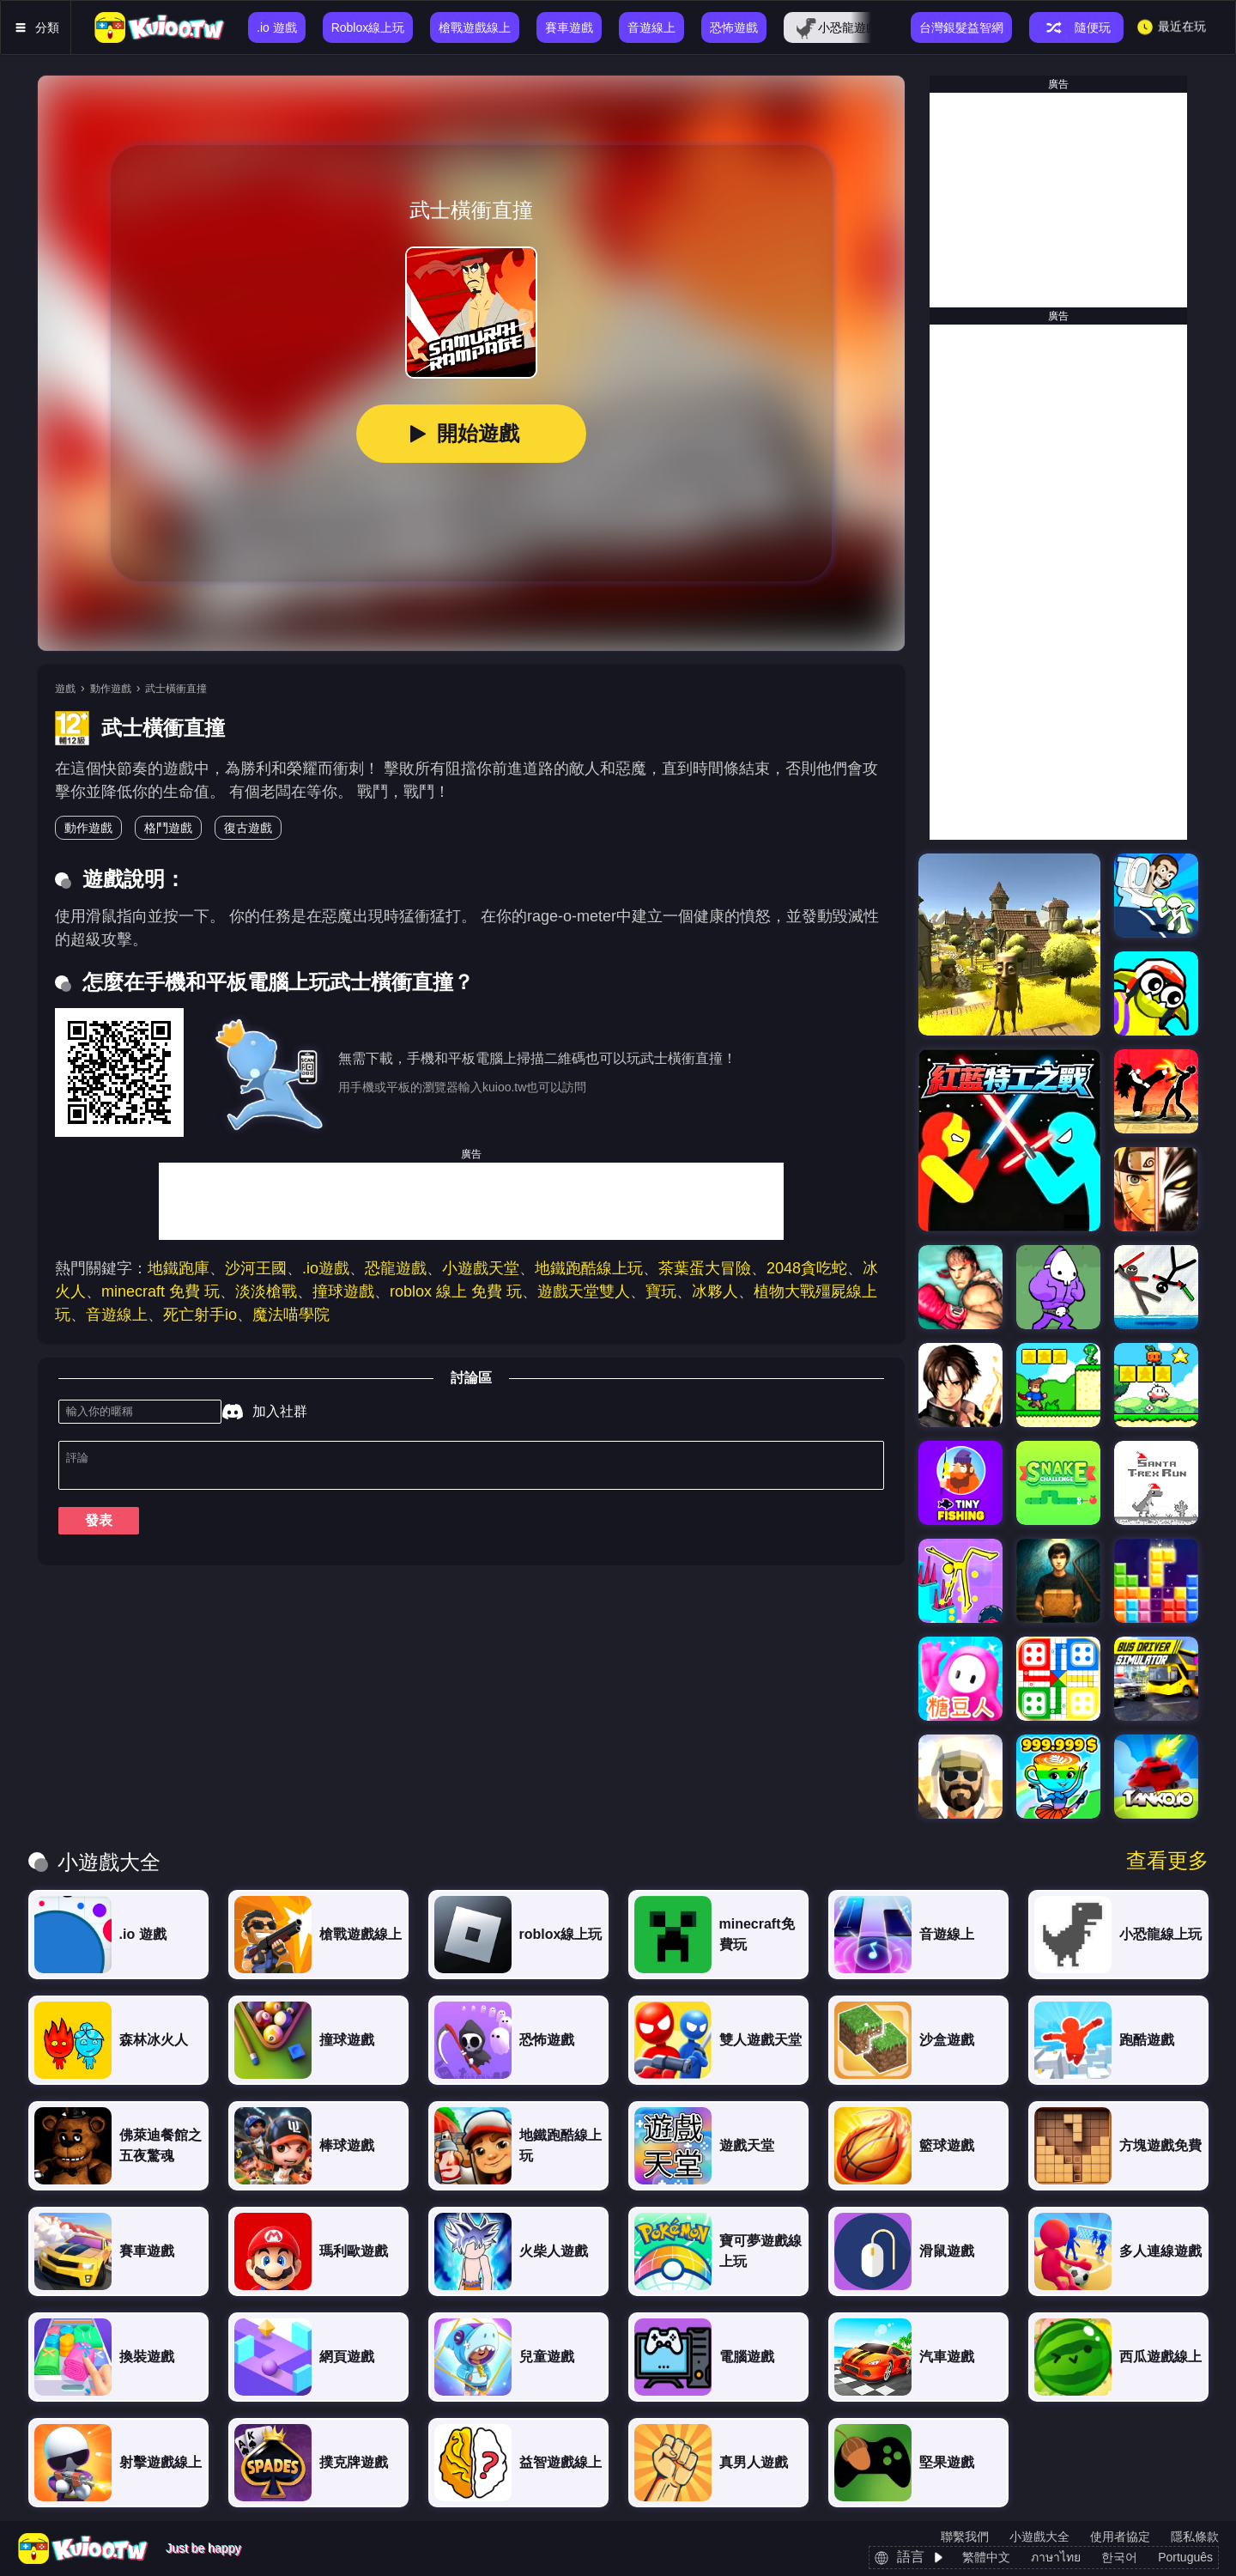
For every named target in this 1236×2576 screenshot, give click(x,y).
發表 (98, 1527)
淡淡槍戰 (266, 1291)
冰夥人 (715, 1291)
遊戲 (65, 689)
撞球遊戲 (343, 1291)
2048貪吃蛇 (806, 1268)
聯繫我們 (965, 2536)
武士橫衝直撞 (176, 689)
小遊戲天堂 (480, 1268)
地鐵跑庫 (178, 1268)
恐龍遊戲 (396, 1268)
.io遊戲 (325, 1268)
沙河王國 (256, 1268)
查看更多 (1167, 1860)
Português (1185, 2557)
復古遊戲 (248, 828)
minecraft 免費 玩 (160, 1291)
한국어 (1119, 2557)
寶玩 (660, 1291)
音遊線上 (117, 1314)
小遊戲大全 (1039, 2536)
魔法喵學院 (291, 1314)
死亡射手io (200, 1314)
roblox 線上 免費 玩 (456, 1291)
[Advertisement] (471, 1201)
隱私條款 (1195, 2536)
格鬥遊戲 (168, 828)
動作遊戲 (110, 689)
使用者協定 (1120, 2536)
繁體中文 (986, 2557)
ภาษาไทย (1056, 2557)
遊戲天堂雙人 (583, 1291)
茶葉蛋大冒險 (704, 1268)
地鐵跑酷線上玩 (589, 1268)
